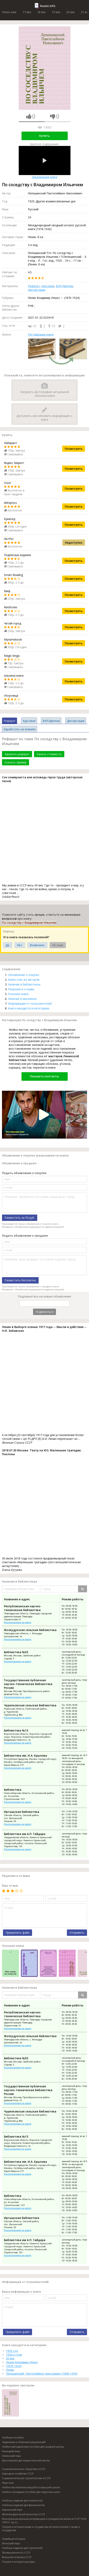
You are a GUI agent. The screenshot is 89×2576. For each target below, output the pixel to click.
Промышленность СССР (16, 2552)
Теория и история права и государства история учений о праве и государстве (41, 2528)
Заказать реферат (17, 754)
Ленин (10, 2370)
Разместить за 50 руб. (20, 1218)
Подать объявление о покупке (24, 1173)
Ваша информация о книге (21, 2291)
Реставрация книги (41, 334)
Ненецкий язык (11, 2451)
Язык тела (8, 2482)
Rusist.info (47, 6)
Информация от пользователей (30, 1003)
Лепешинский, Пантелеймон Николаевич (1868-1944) (41, 2373)
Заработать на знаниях (19, 729)
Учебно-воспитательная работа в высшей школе (31, 2487)
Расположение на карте (17, 1622)
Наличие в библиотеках (24, 984)
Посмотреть (73, 449)
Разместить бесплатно (20, 1280)
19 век (56, 12)
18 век (41, 12)
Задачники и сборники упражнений (24, 2442)
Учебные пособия (12, 2437)
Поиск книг (9, 12)
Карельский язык (12, 2509)
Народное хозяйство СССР (18, 2473)
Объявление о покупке (23, 975)
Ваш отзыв (10, 1885)
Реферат (34, 286)
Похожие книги (18, 994)
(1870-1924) (14, 2366)
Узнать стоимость (49, 754)
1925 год (12, 2351)
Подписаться (44, 1312)
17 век (27, 12)
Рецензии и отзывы (21, 989)
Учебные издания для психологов (22, 2500)
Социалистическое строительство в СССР (26, 2478)
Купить (44, 136)
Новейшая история (13, 2539)
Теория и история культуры (18, 2561)
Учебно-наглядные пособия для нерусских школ (31, 2492)
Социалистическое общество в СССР (23, 2469)
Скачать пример (15, 762)
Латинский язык (11, 2456)
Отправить (76, 1932)
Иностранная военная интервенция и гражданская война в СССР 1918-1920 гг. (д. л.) (44, 2520)
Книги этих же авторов (23, 979)
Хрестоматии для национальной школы (26, 2460)
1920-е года (14, 2354)
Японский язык (11, 2543)
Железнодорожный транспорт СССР (23, 2514)
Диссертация (36, 290)
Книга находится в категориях (28, 1008)
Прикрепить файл (17, 1932)
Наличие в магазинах (22, 999)
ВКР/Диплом (64, 286)
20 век (70, 12)
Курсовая (47, 286)
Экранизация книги (44, 162)
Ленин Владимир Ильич (22, 2362)
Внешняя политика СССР (17, 2557)
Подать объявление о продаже (25, 1235)
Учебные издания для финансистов (23, 2505)
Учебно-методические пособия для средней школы (33, 2446)
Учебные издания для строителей (22, 2548)
